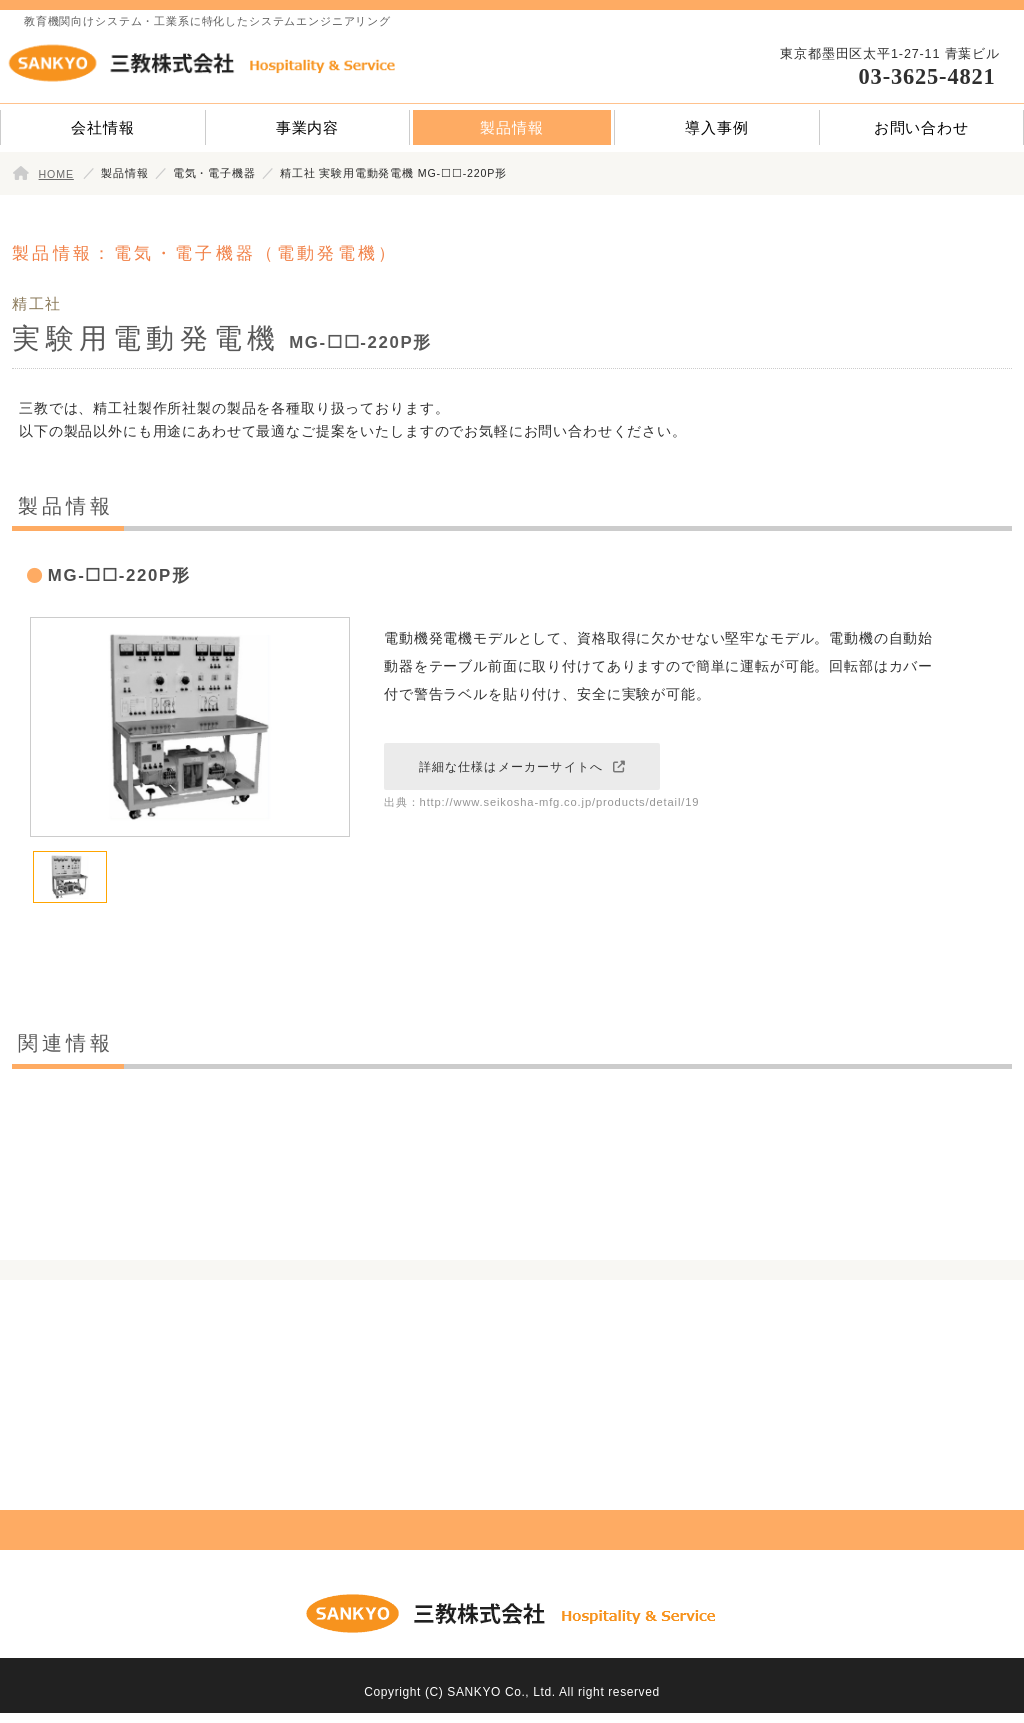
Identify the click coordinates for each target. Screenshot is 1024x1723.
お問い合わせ (921, 127)
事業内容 (307, 127)
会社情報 (102, 127)
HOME (56, 174)
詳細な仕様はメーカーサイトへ (511, 767)
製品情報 (511, 127)
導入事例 (716, 127)
